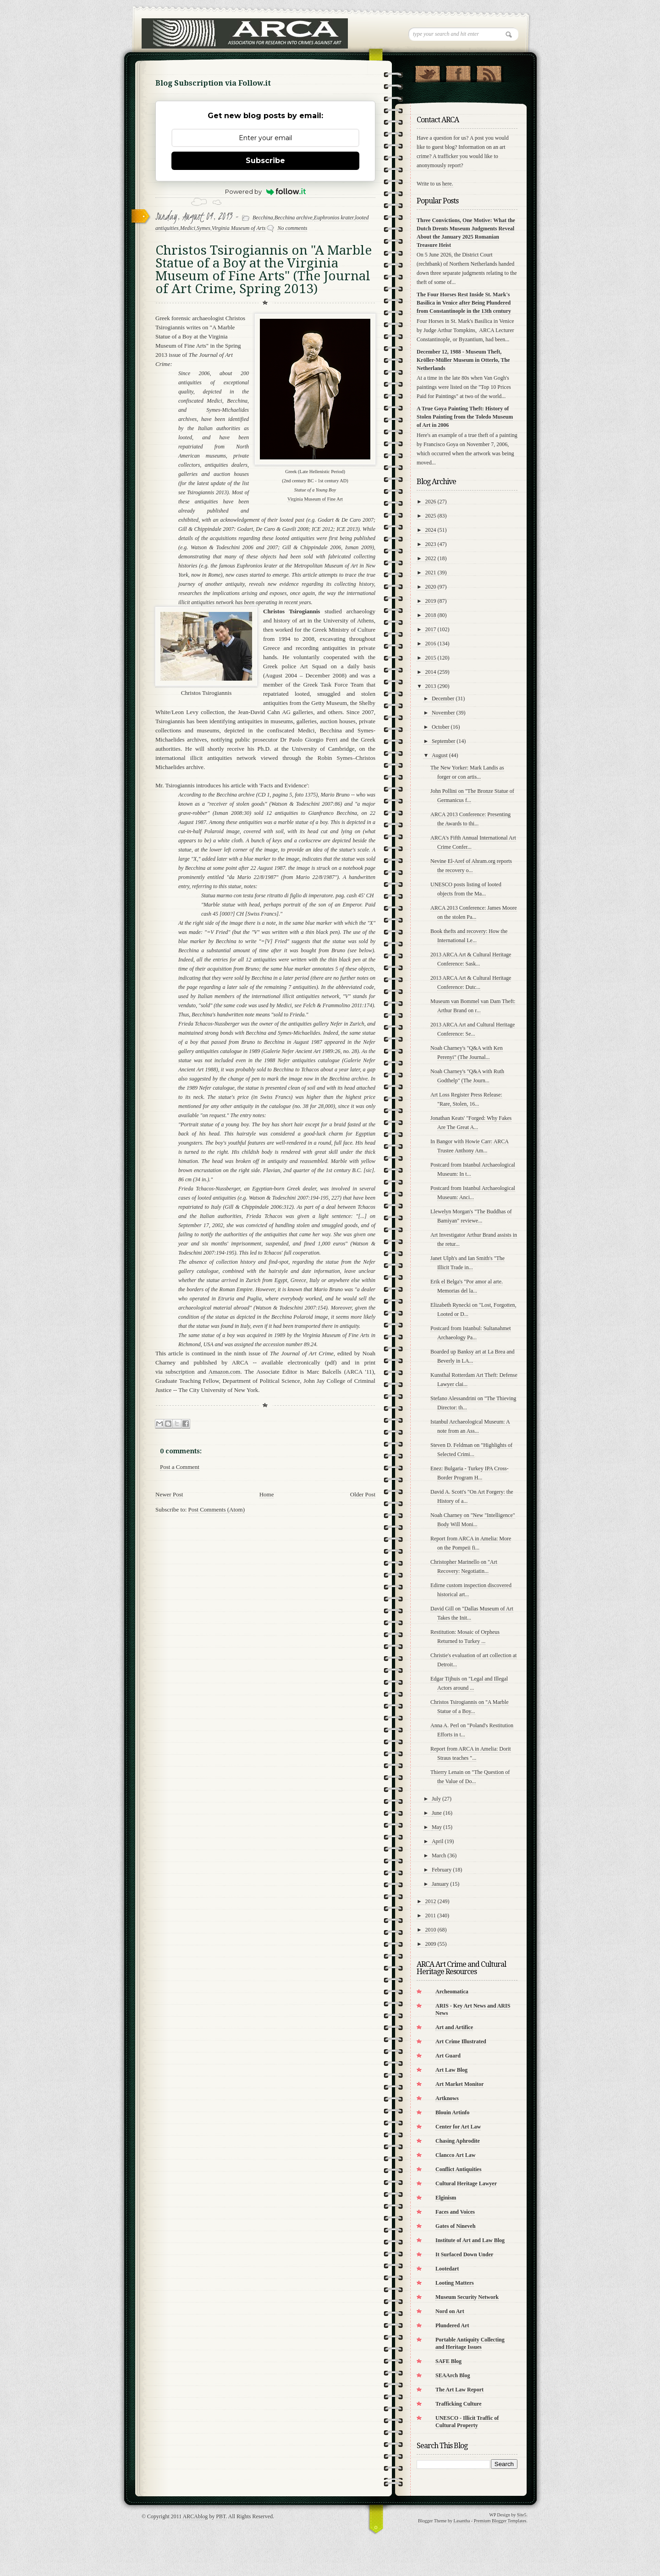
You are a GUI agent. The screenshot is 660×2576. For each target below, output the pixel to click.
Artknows (447, 2098)
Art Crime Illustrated (460, 2041)
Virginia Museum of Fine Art (315, 499)
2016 (430, 643)
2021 (430, 572)
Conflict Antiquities (458, 2169)
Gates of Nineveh (455, 2226)
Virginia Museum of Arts (238, 228)
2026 (430, 501)
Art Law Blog (451, 2070)
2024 (430, 530)
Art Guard (448, 2055)
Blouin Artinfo (452, 2112)
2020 (430, 587)
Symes (203, 228)
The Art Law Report (459, 2389)
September (443, 741)
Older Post (362, 1494)
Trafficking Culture (458, 2404)
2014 (430, 672)
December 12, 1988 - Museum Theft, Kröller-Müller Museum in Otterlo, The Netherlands (463, 360)
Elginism (445, 2197)
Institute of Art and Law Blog (470, 2240)
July (436, 1799)
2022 (430, 558)
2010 (430, 1930)
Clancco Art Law (455, 2155)
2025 (430, 516)
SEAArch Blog (452, 2375)
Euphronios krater (334, 217)
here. (447, 183)
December (443, 698)
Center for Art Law (458, 2126)
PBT (221, 2516)
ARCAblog (195, 2516)
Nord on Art (449, 2311)
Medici (187, 228)
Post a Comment (179, 1466)
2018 (430, 615)
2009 (430, 1944)
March (439, 1855)
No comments (292, 228)
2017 (430, 629)
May (437, 1827)
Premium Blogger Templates (500, 2520)
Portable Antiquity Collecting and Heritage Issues (470, 2343)
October (441, 727)
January (440, 1884)
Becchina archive (294, 217)
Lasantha (461, 2520)
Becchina (263, 217)
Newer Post (169, 1494)
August (440, 755)
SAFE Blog (448, 2361)
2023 (430, 544)
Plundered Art (452, 2325)
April (437, 1841)
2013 (430, 686)
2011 (430, 1915)
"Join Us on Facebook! (458, 71)
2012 (430, 1901)
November (443, 712)
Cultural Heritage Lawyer (466, 2183)
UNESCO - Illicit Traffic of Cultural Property (467, 2422)
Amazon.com (225, 1371)
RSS (488, 71)
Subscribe (265, 160)
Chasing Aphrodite (457, 2141)
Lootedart (447, 2268)
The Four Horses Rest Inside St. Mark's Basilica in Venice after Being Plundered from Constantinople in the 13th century (464, 302)
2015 (430, 658)
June (437, 1813)
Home (266, 1494)
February (441, 1870)
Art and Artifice (454, 2027)
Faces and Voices (455, 2212)
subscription (180, 1371)
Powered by (265, 191)
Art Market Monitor (459, 2084)
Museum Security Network (467, 2297)
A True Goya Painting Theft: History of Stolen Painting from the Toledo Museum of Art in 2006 (465, 416)
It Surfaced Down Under (464, 2254)
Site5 (522, 2514)
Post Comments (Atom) (216, 1509)
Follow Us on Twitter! (427, 71)
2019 (430, 601)
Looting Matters (454, 2283)
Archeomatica (451, 1991)
